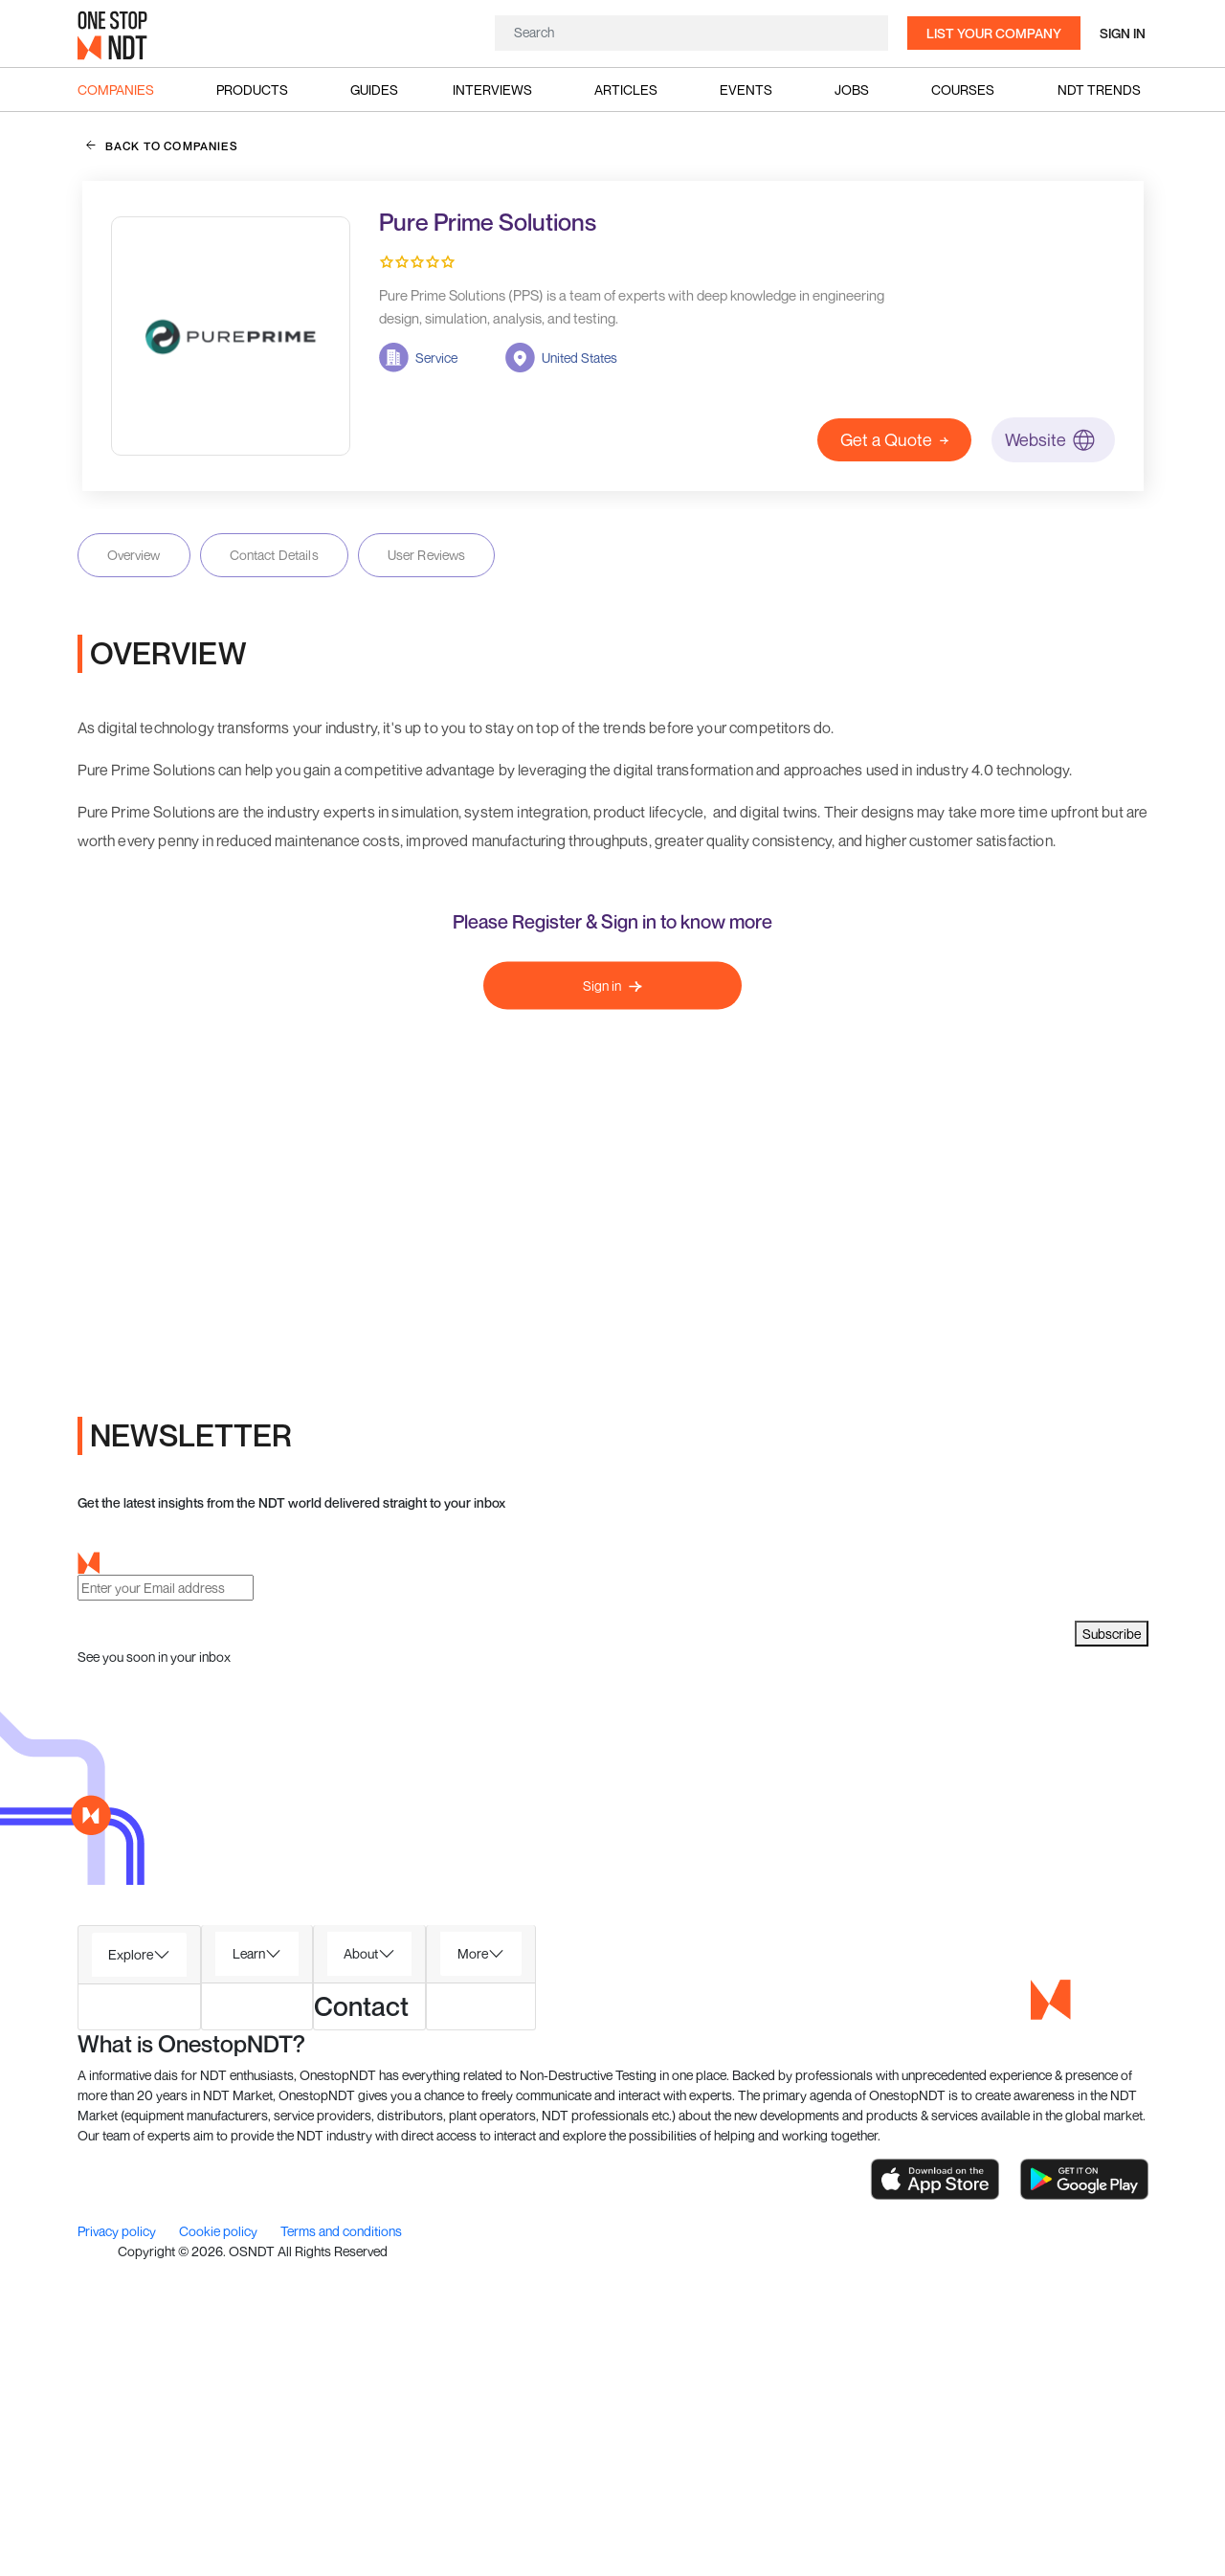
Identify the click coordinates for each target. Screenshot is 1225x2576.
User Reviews (427, 555)
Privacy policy (118, 2546)
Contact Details (274, 555)
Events (746, 89)
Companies (116, 89)
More (472, 2267)
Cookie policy (219, 2546)
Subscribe (1111, 1948)
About (361, 2267)
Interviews (492, 89)
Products (252, 89)
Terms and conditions (341, 2546)
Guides (374, 89)
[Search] (691, 32)
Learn (249, 2267)
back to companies (162, 145)
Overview (134, 555)
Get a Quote (894, 439)
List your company (993, 33)
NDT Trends (1099, 89)
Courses (962, 89)
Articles (625, 89)
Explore (130, 2268)
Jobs (852, 89)
